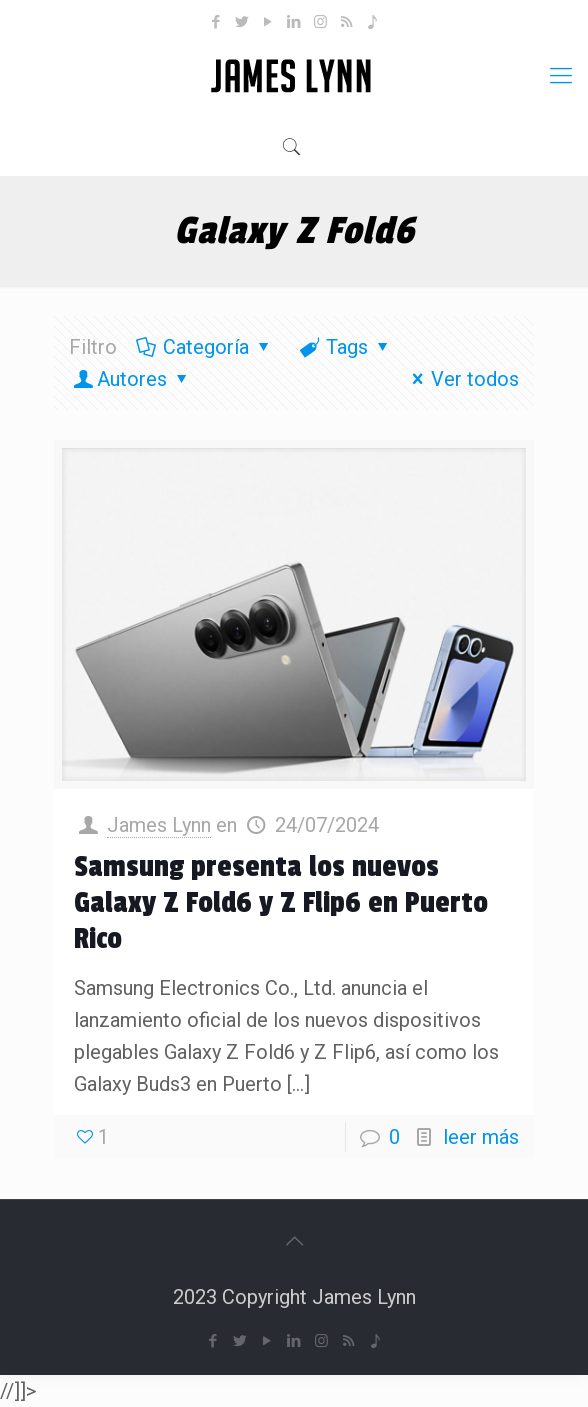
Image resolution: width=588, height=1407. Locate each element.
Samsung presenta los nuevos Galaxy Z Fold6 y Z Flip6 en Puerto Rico (281, 903)
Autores (132, 379)
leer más (481, 1137)
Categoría (204, 347)
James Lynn (159, 825)
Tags (345, 347)
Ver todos (461, 379)
